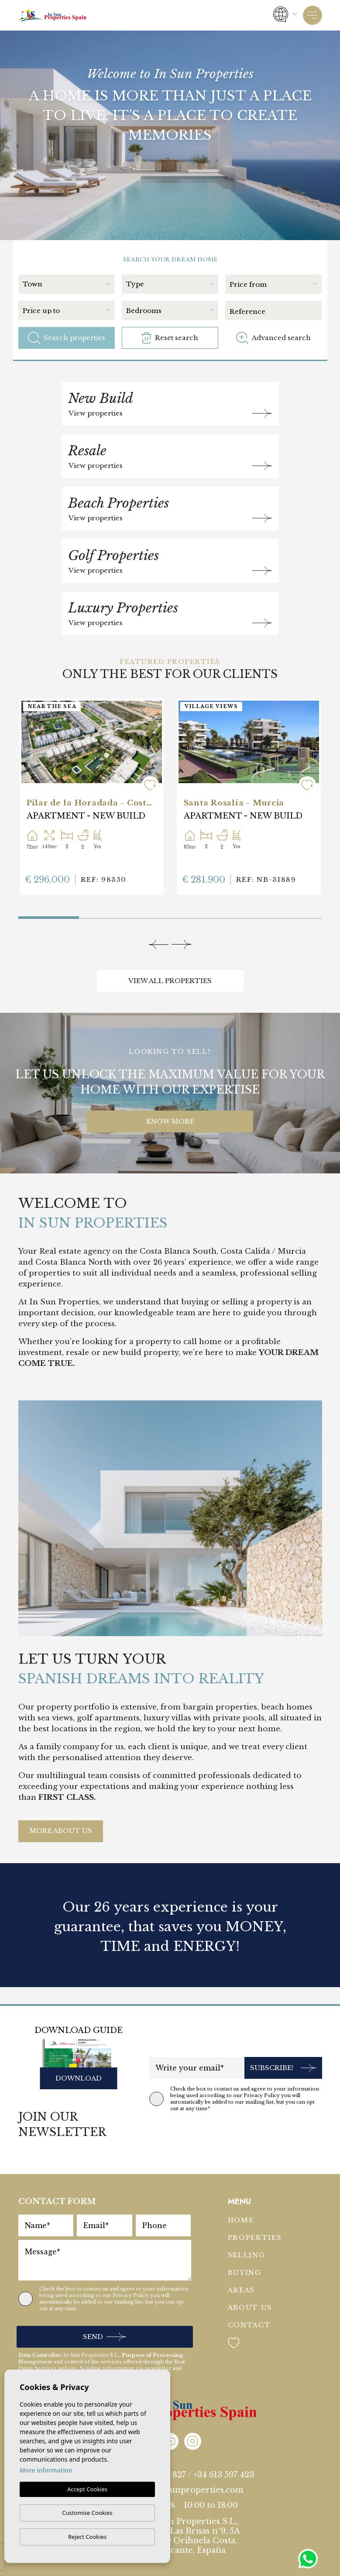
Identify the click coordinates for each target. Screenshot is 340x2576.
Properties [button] (255, 2237)
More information (46, 2470)
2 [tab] (109, 915)
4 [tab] (230, 915)
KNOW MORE (170, 1121)
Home (241, 2220)
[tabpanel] (92, 797)
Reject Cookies (87, 2537)
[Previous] (158, 944)
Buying (244, 2272)
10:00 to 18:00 (211, 2505)
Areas (241, 2290)
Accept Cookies (87, 2489)
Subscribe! (283, 2068)
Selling (246, 2255)
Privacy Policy (262, 2095)
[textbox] (66, 284)
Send (104, 2337)
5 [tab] (291, 915)
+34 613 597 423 (223, 2475)
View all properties (170, 981)
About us (250, 2307)
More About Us (60, 1830)
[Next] (181, 944)
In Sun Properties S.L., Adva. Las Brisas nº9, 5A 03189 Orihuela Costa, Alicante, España (192, 2536)
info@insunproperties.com (188, 2490)
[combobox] (69, 283)
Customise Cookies (87, 2513)
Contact (249, 2325)
